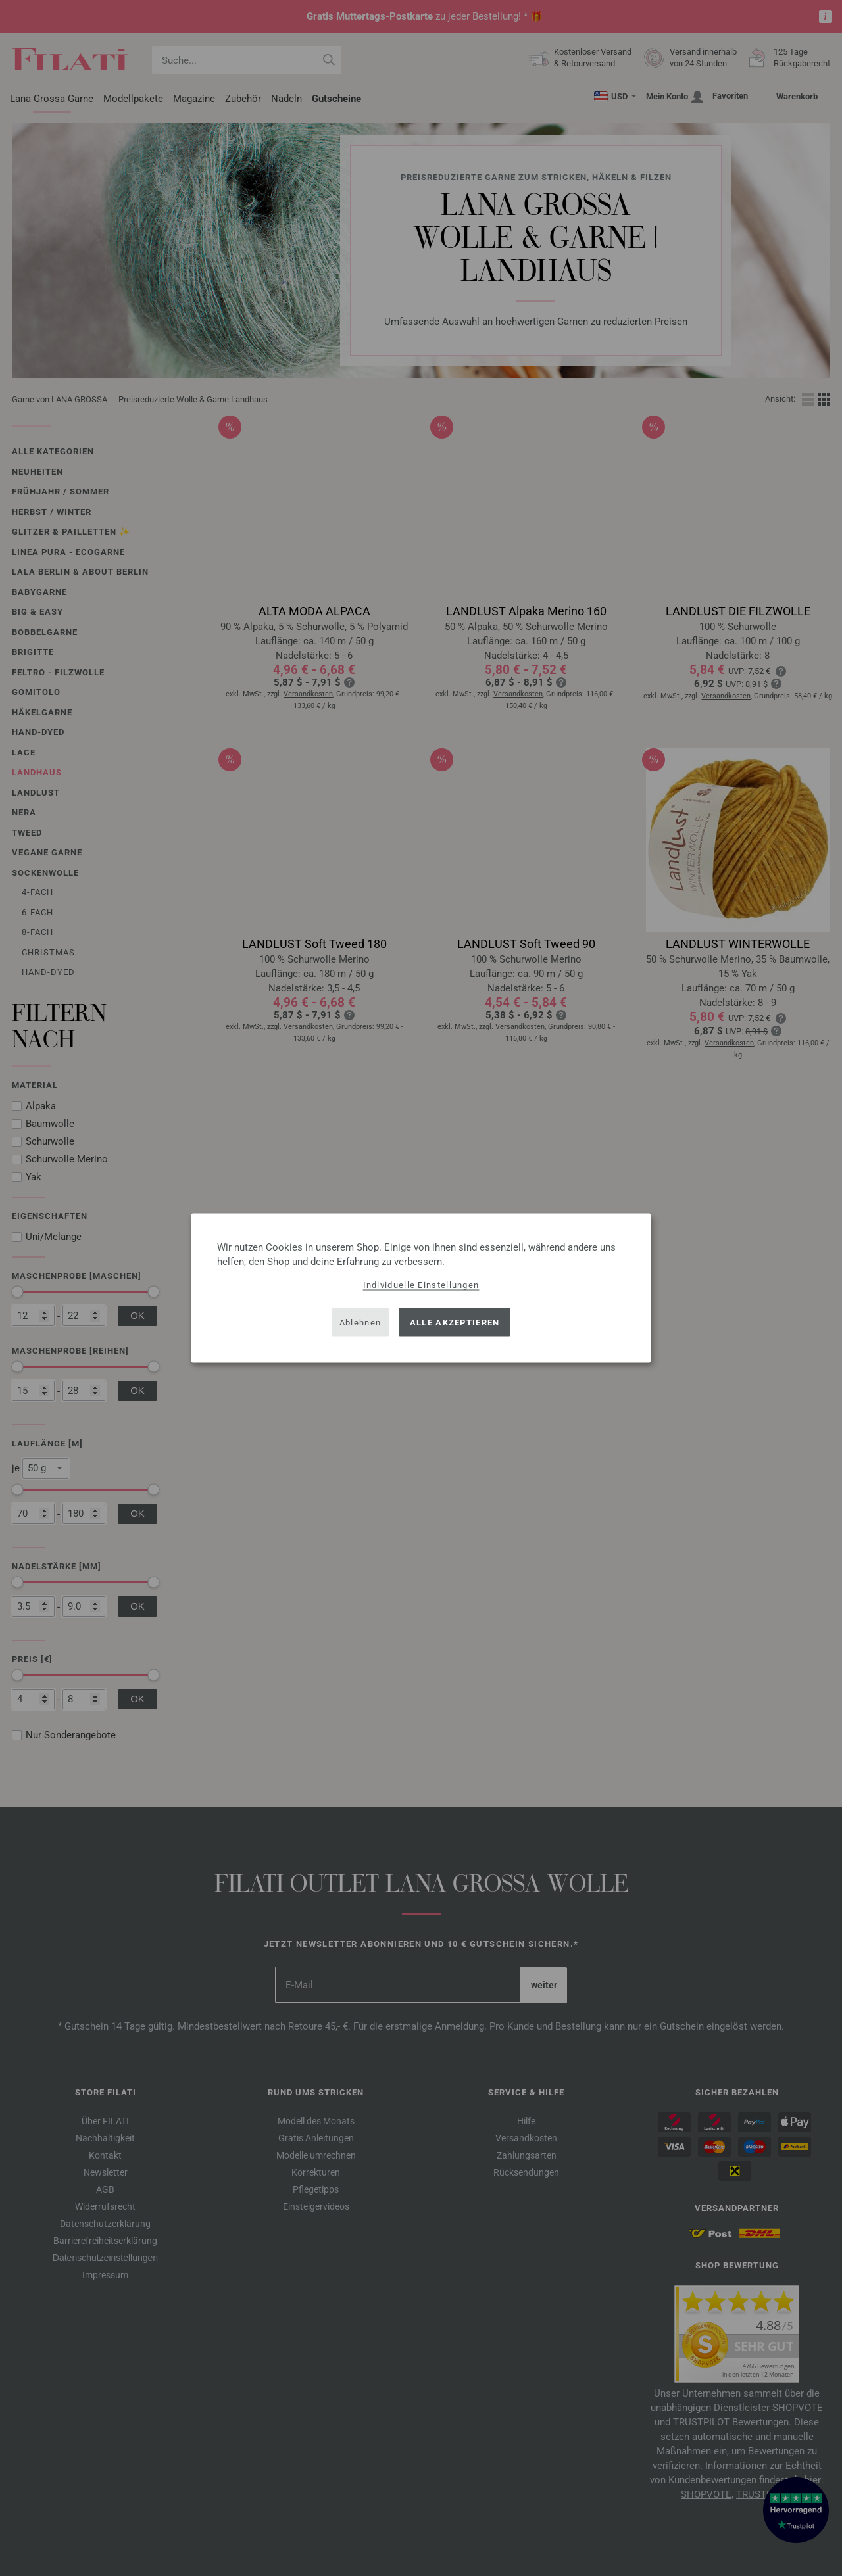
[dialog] (421, 1288)
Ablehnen (360, 1322)
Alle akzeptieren (455, 1322)
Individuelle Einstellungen (421, 1285)
